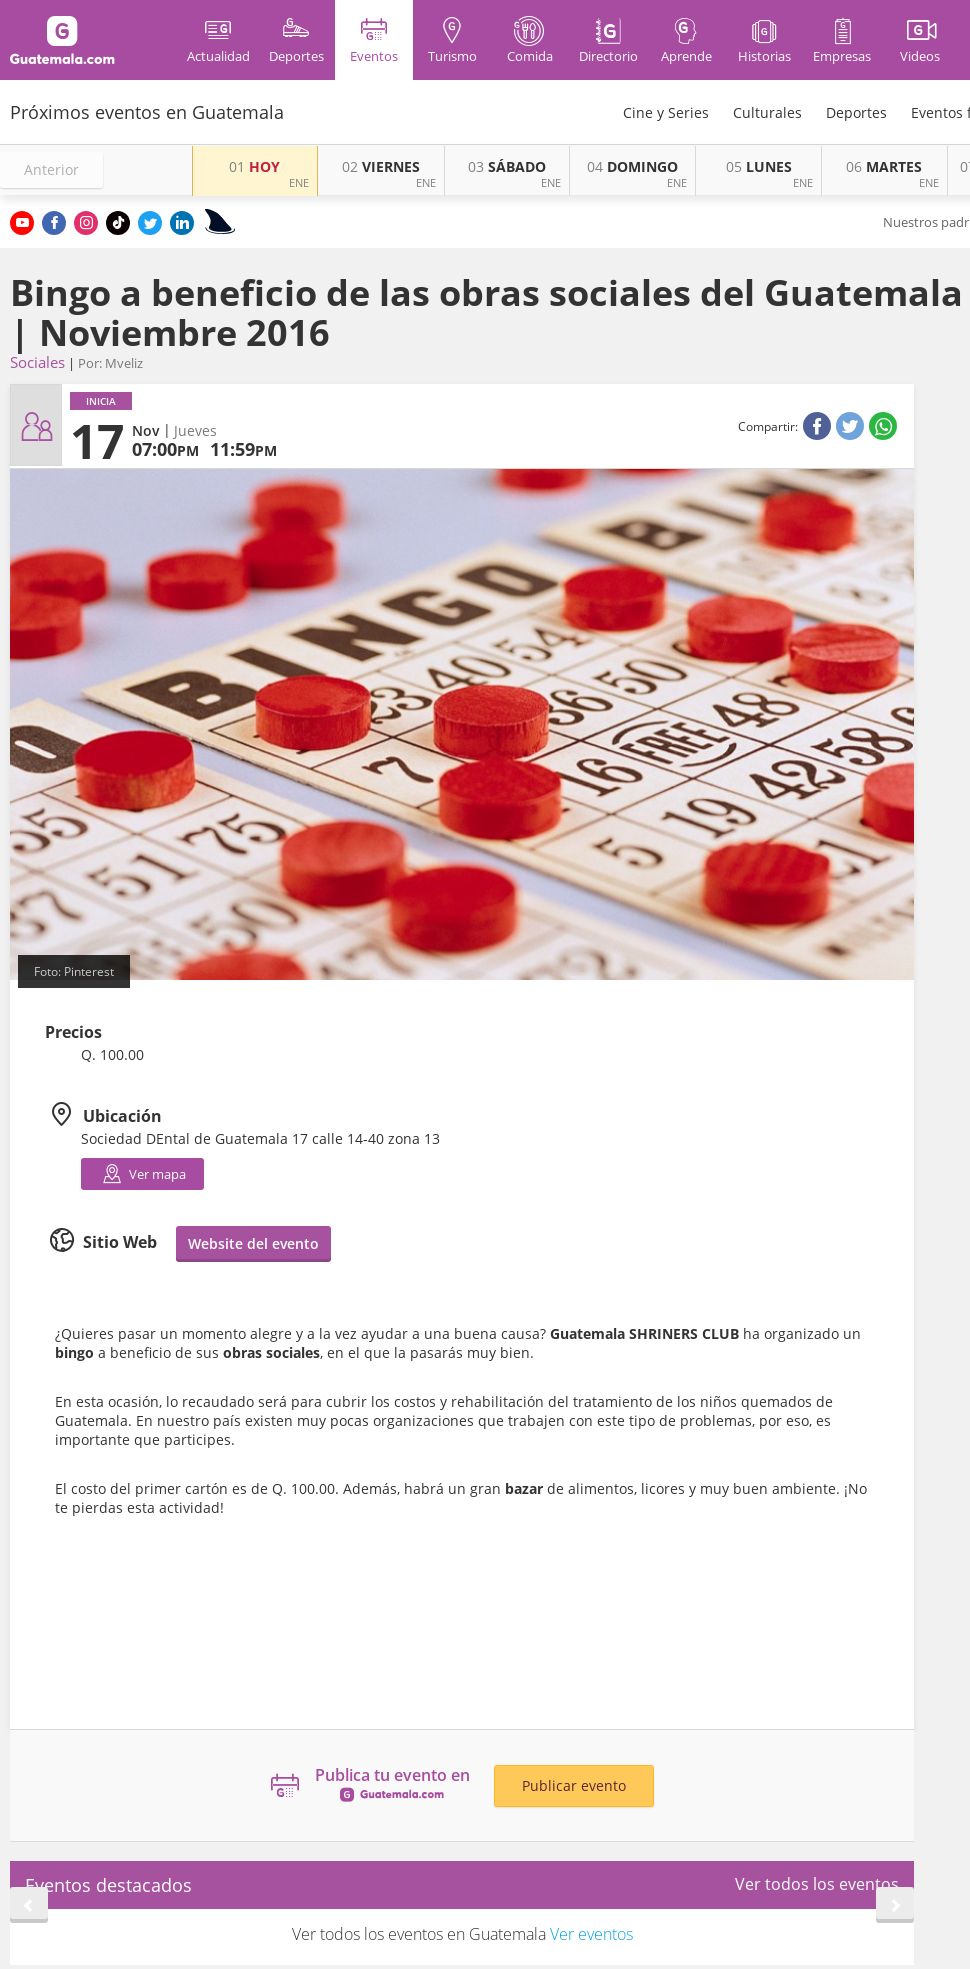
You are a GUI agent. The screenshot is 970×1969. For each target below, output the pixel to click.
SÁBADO (507, 166)
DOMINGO (632, 166)
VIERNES (381, 166)
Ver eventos (591, 1934)
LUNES (759, 166)
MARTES (884, 166)
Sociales (37, 362)
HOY (254, 166)
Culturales (767, 112)
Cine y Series (666, 112)
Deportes (856, 112)
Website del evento (253, 1243)
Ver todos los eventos (817, 1884)
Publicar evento (574, 1785)
